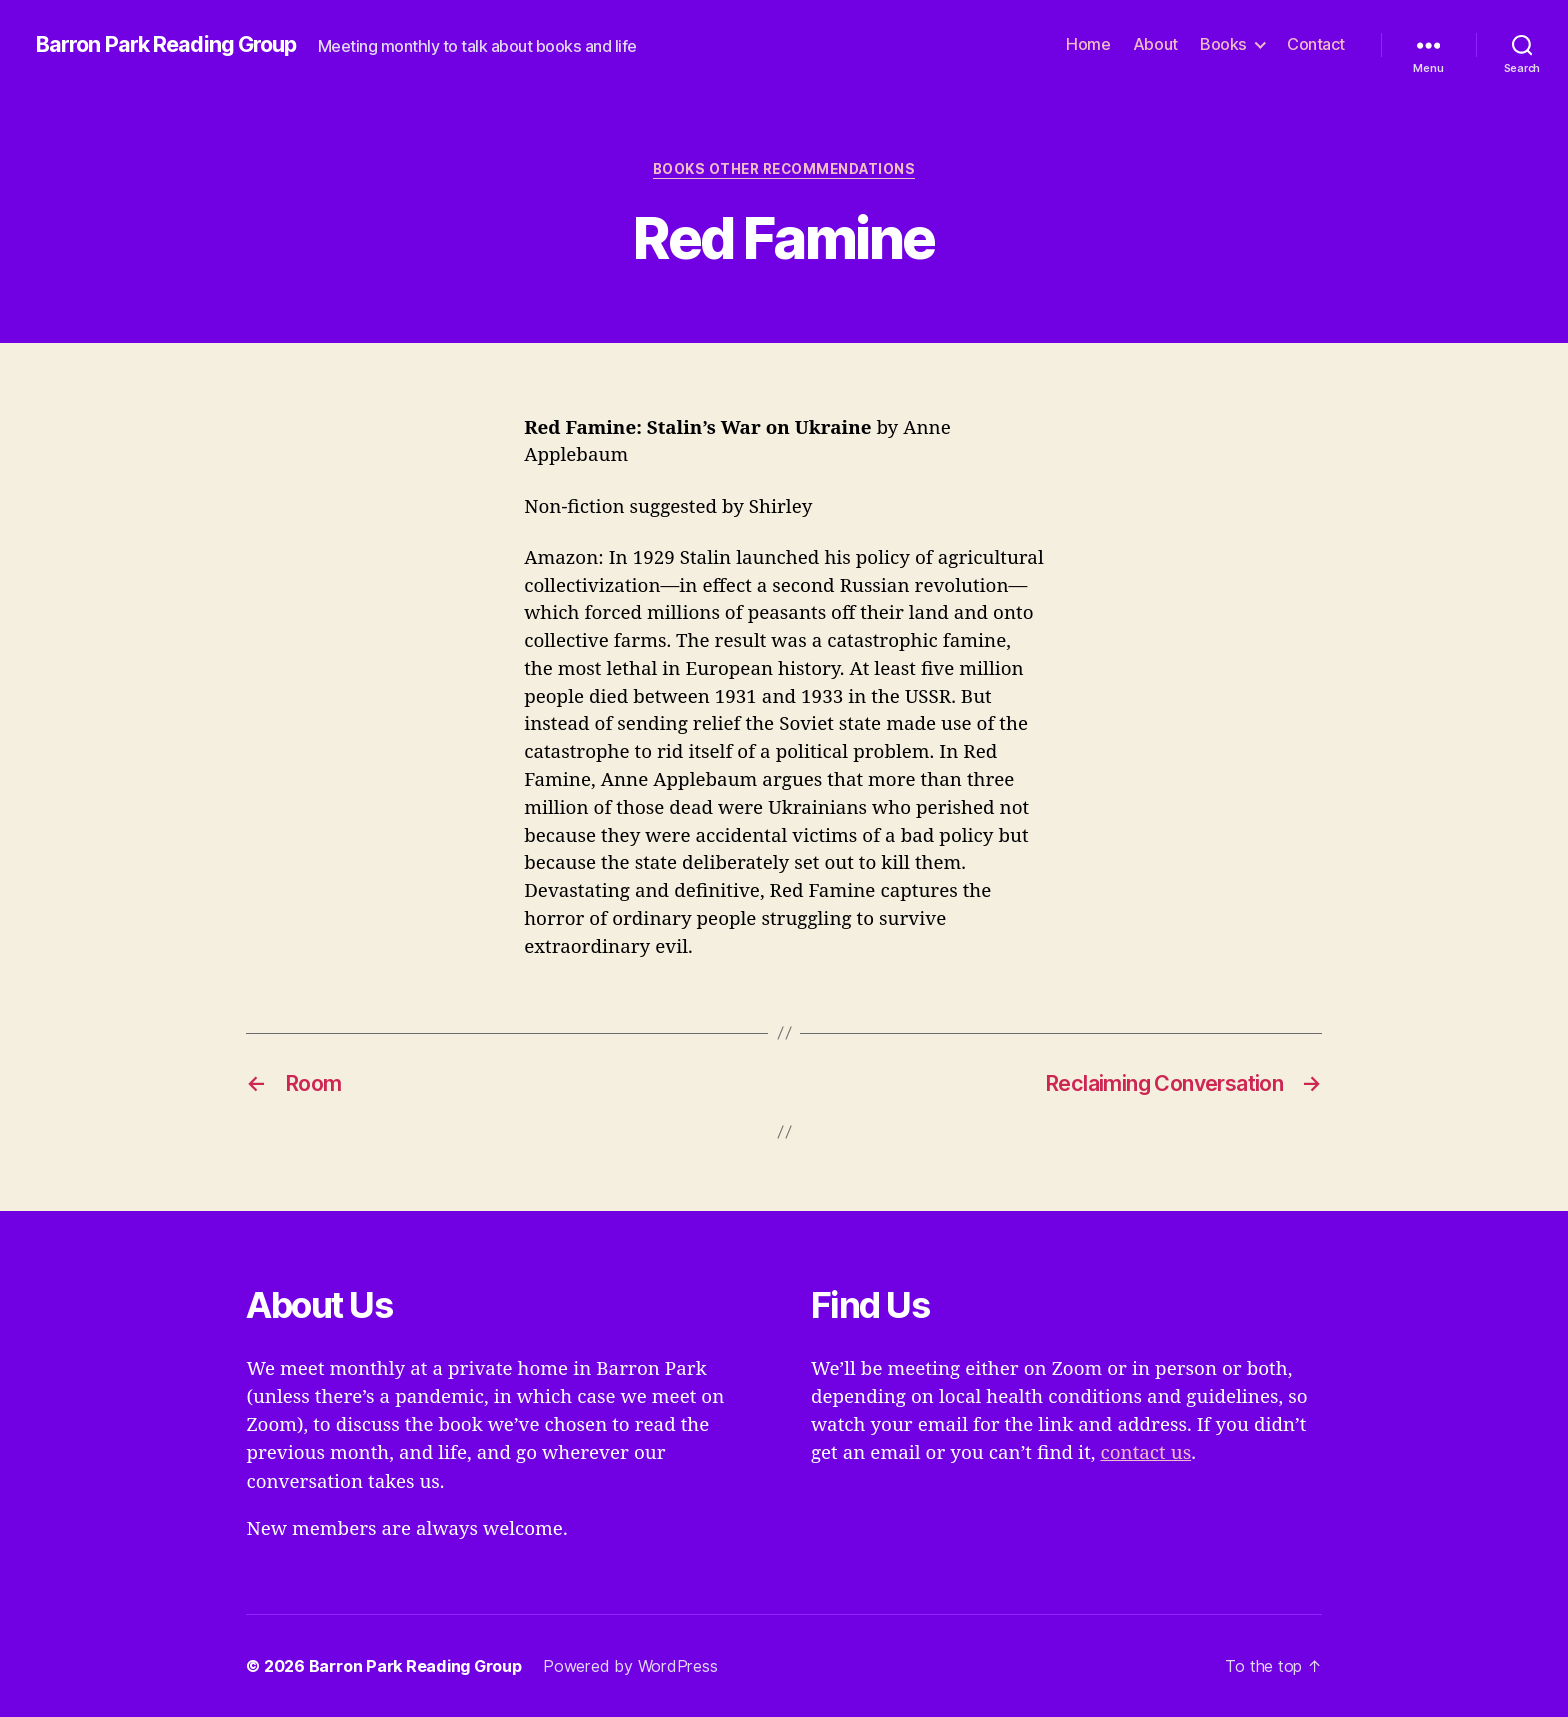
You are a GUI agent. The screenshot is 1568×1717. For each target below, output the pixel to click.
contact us (1145, 1453)
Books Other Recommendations (784, 169)
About (1155, 44)
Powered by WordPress (630, 1666)
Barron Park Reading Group (166, 45)
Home (1088, 44)
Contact (1316, 44)
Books (1223, 44)
